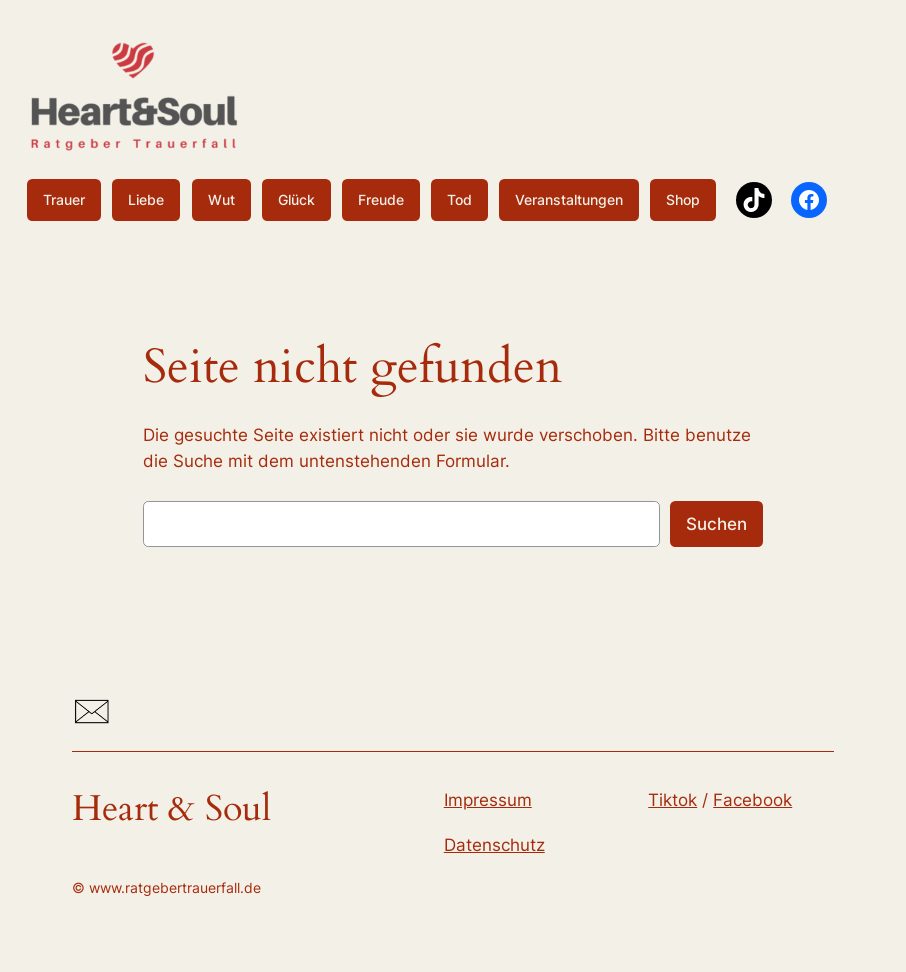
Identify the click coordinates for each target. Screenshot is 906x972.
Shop (683, 199)
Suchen (716, 524)
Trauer (64, 199)
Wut (221, 199)
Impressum (488, 800)
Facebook (752, 800)
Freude (381, 199)
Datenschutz (494, 845)
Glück (296, 199)
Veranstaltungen (569, 199)
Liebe (146, 199)
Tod (459, 199)
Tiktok (672, 800)
